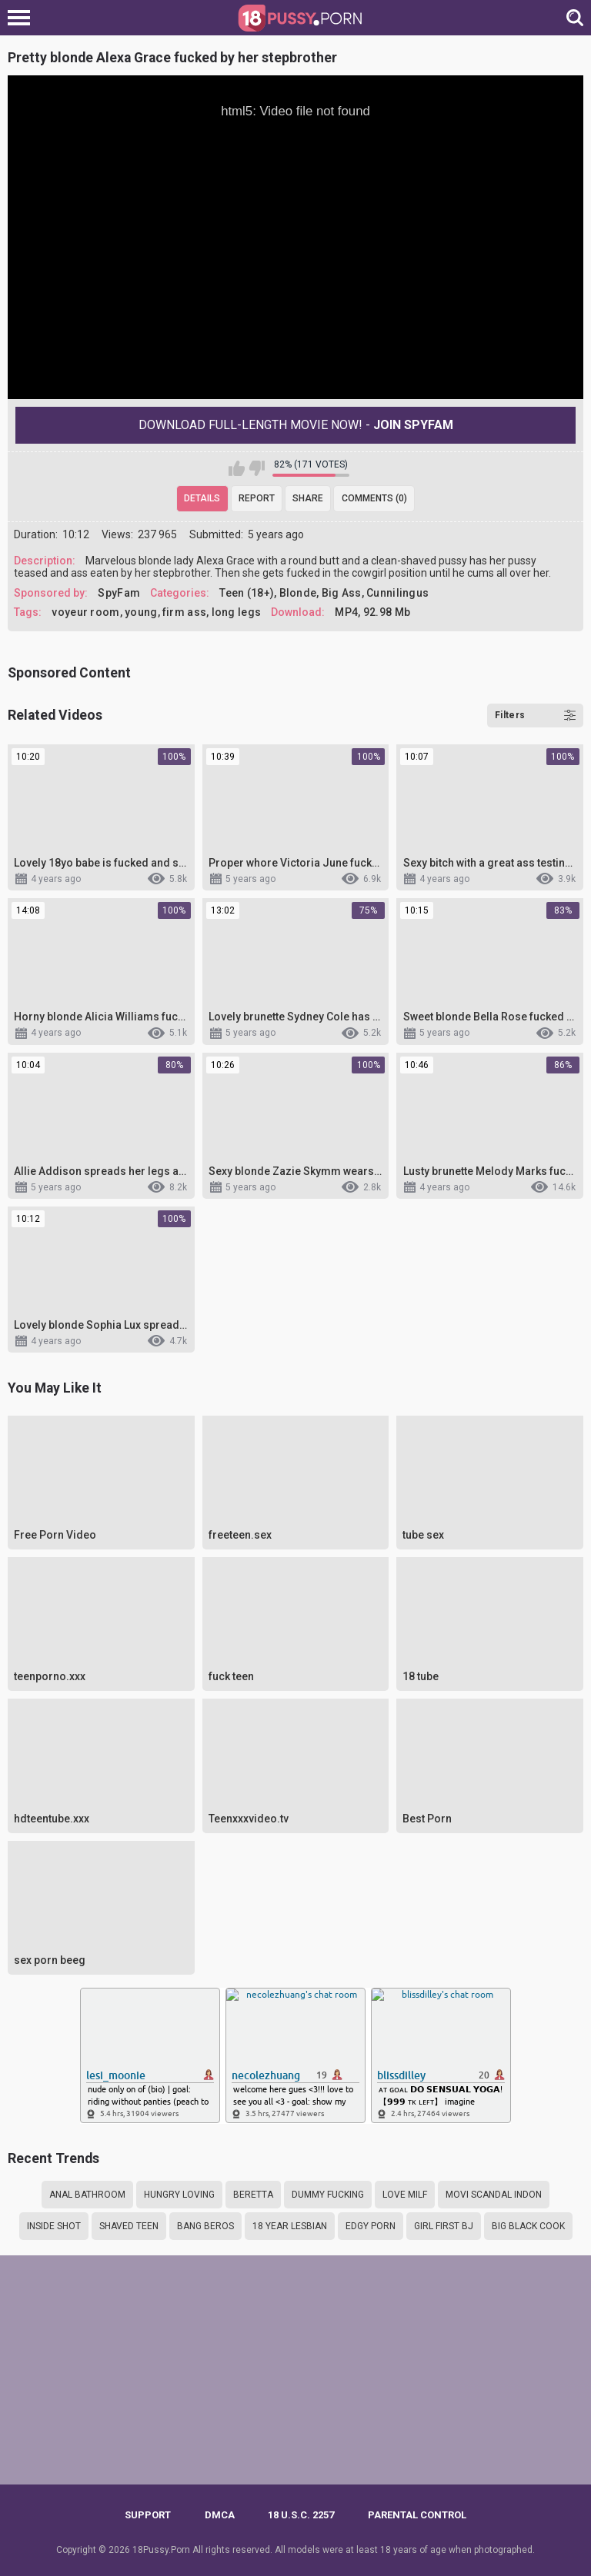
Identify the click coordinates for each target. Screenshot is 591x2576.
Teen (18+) (246, 593)
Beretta (253, 2194)
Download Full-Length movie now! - (296, 425)
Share (307, 498)
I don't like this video (257, 468)
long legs (237, 612)
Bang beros (205, 2226)
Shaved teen (129, 2226)
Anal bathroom (87, 2194)
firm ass (184, 612)
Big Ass (342, 593)
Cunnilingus (397, 593)
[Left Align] (23, 17)
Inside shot (54, 2226)
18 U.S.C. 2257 (301, 2515)
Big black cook (528, 2226)
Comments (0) (374, 498)
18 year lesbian (289, 2226)
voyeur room (85, 612)
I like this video (237, 468)
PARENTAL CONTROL (417, 2515)
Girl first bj (443, 2226)
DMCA (220, 2515)
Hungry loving (179, 2194)
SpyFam (119, 593)
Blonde (298, 593)
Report (257, 498)
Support (148, 2515)
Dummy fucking (328, 2194)
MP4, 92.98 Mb (372, 612)
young (141, 612)
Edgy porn (371, 2226)
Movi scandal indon (494, 2194)
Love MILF (404, 2194)
